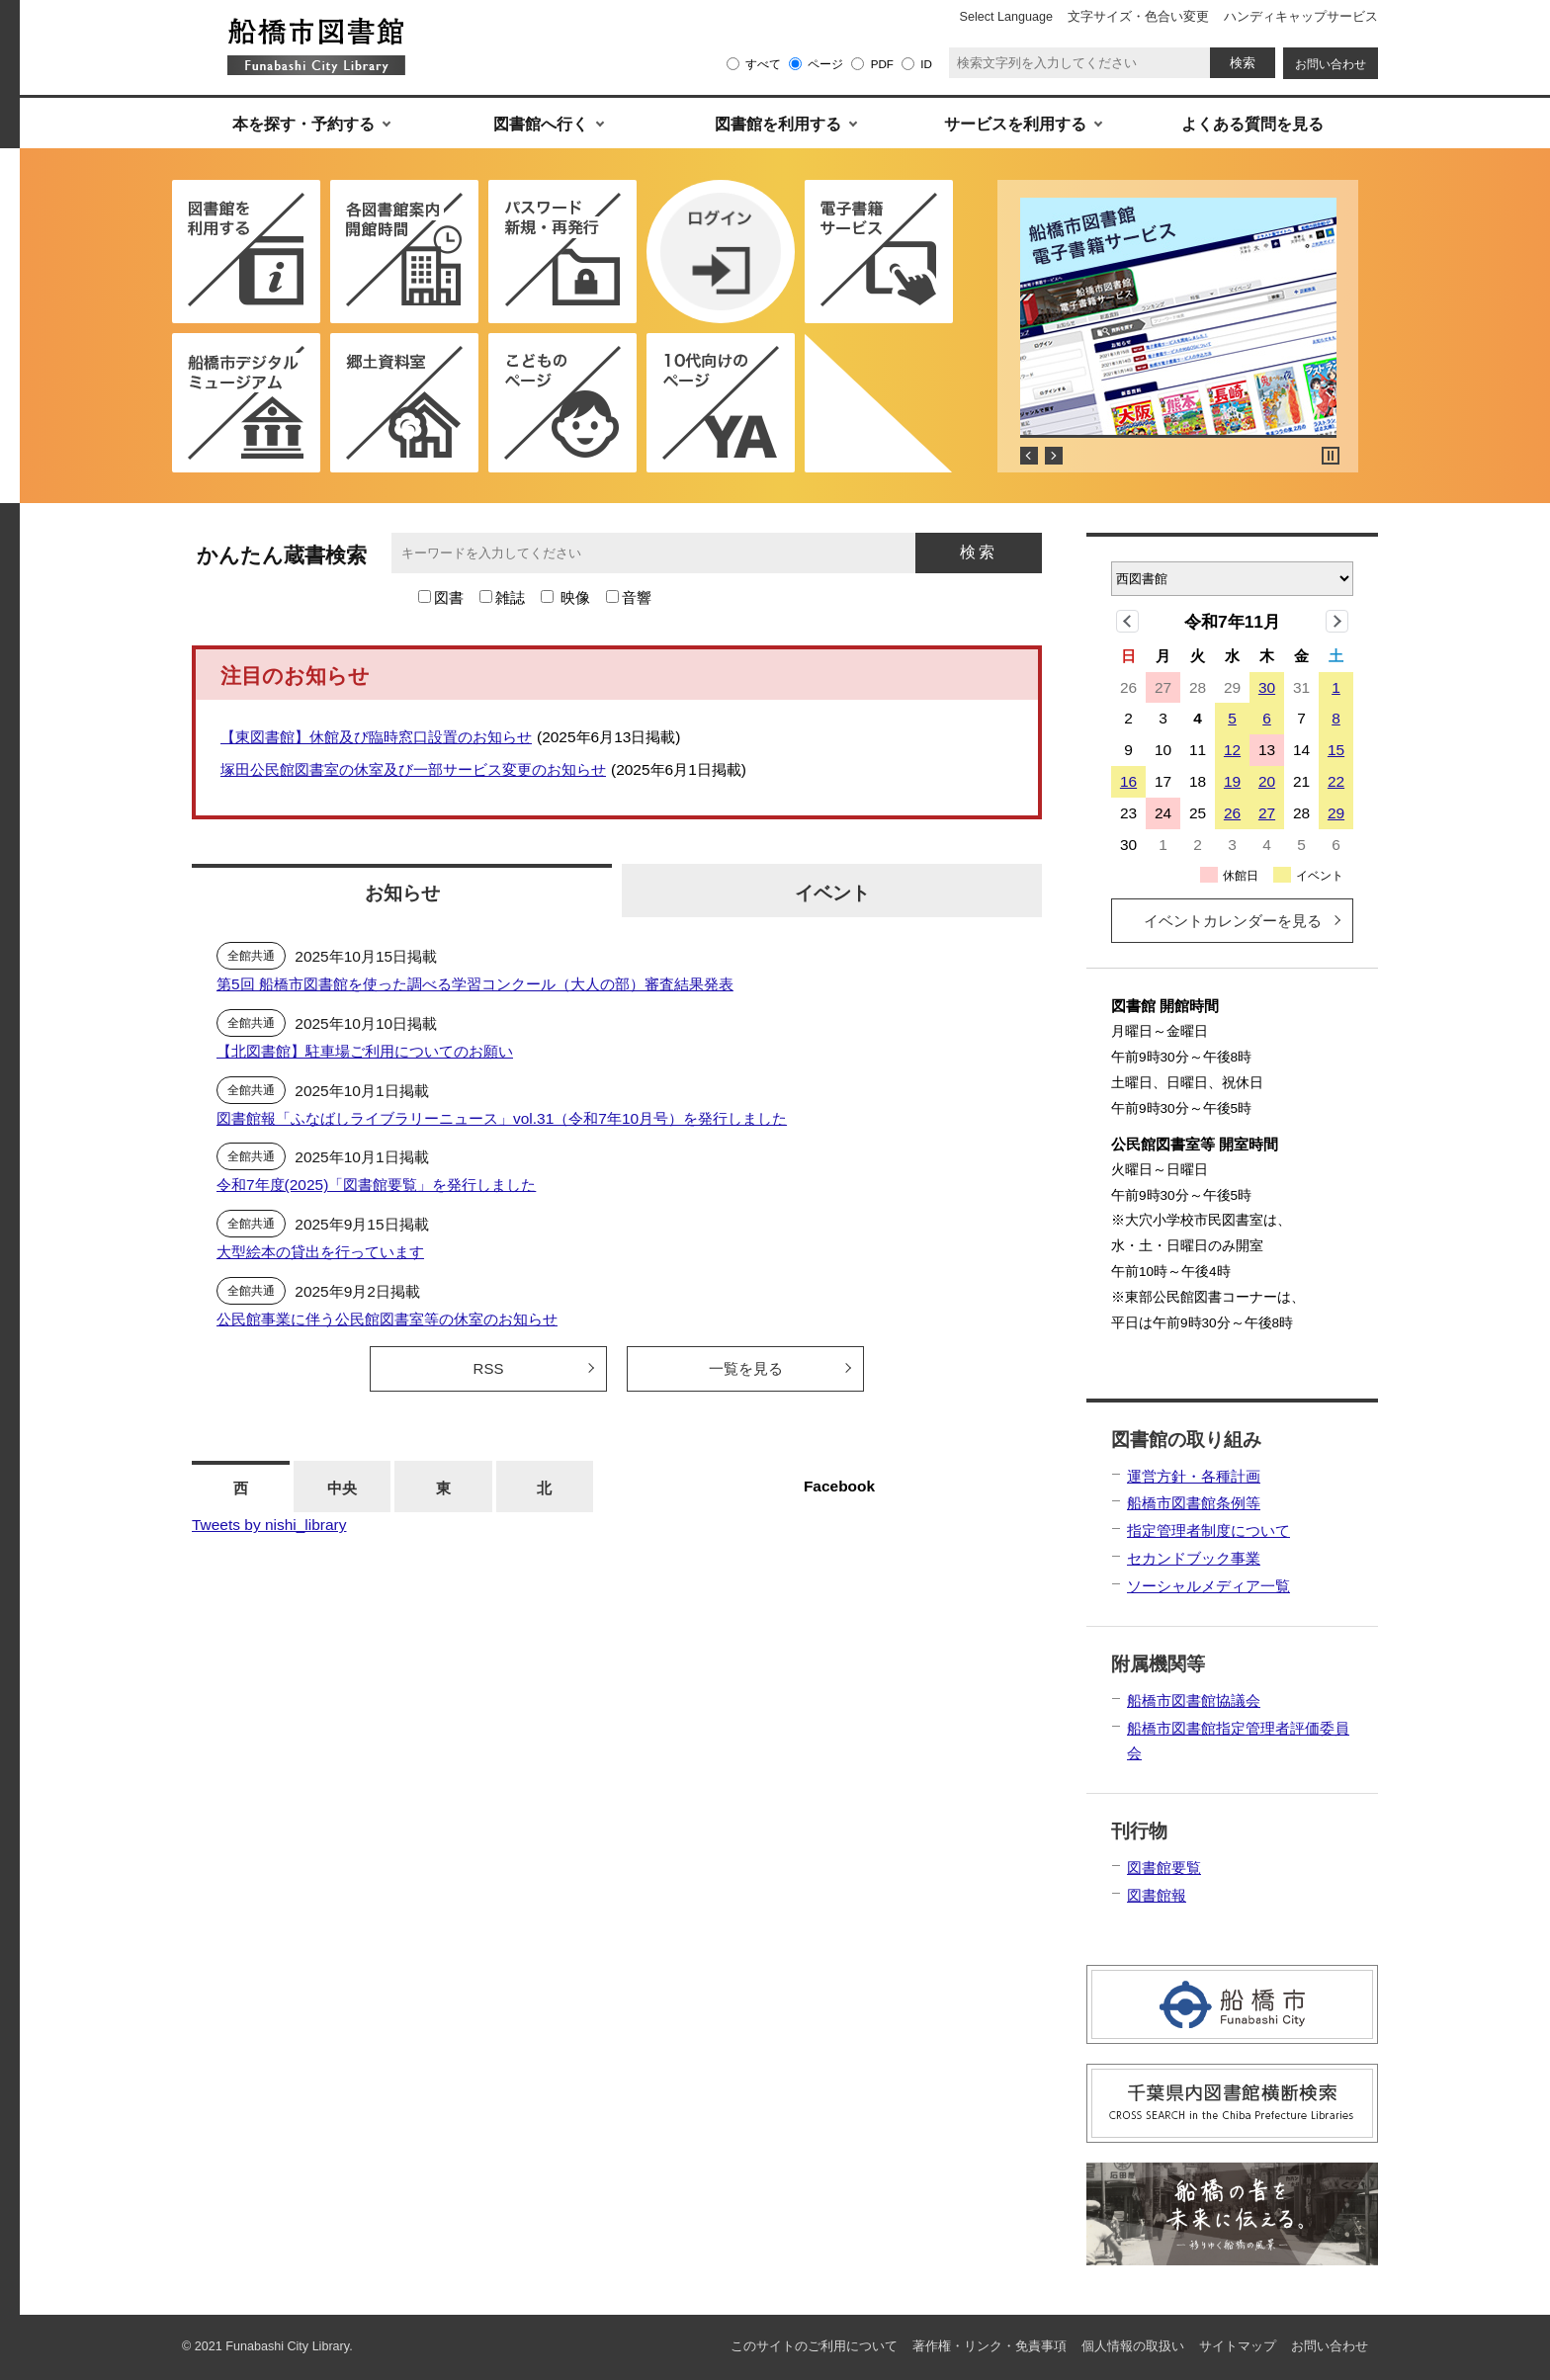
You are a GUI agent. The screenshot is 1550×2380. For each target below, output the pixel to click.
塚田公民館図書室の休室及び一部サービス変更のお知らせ (413, 769)
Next (1054, 456)
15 (1336, 749)
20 (1266, 781)
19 (1232, 781)
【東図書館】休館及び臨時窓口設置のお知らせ (376, 736)
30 (1266, 687)
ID (926, 63)
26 (1232, 813)
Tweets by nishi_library (269, 1524)
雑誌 (510, 597)
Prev (1029, 456)
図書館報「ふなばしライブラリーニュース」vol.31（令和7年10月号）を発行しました (501, 1118)
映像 (575, 597)
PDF (882, 63)
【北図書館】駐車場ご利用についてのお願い (364, 1051)
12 (1232, 749)
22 (1336, 781)
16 (1128, 781)
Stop (1330, 456)
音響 (636, 597)
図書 (449, 597)
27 (1266, 813)
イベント (832, 892)
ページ (825, 63)
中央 (342, 1488)
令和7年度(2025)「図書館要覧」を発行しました (376, 1184)
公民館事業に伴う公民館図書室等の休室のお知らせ (387, 1319)
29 (1336, 813)
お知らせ (402, 892)
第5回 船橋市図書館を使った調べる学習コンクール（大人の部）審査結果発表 (474, 984)
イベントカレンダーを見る (1233, 920)
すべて (763, 63)
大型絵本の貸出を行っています (320, 1251)
